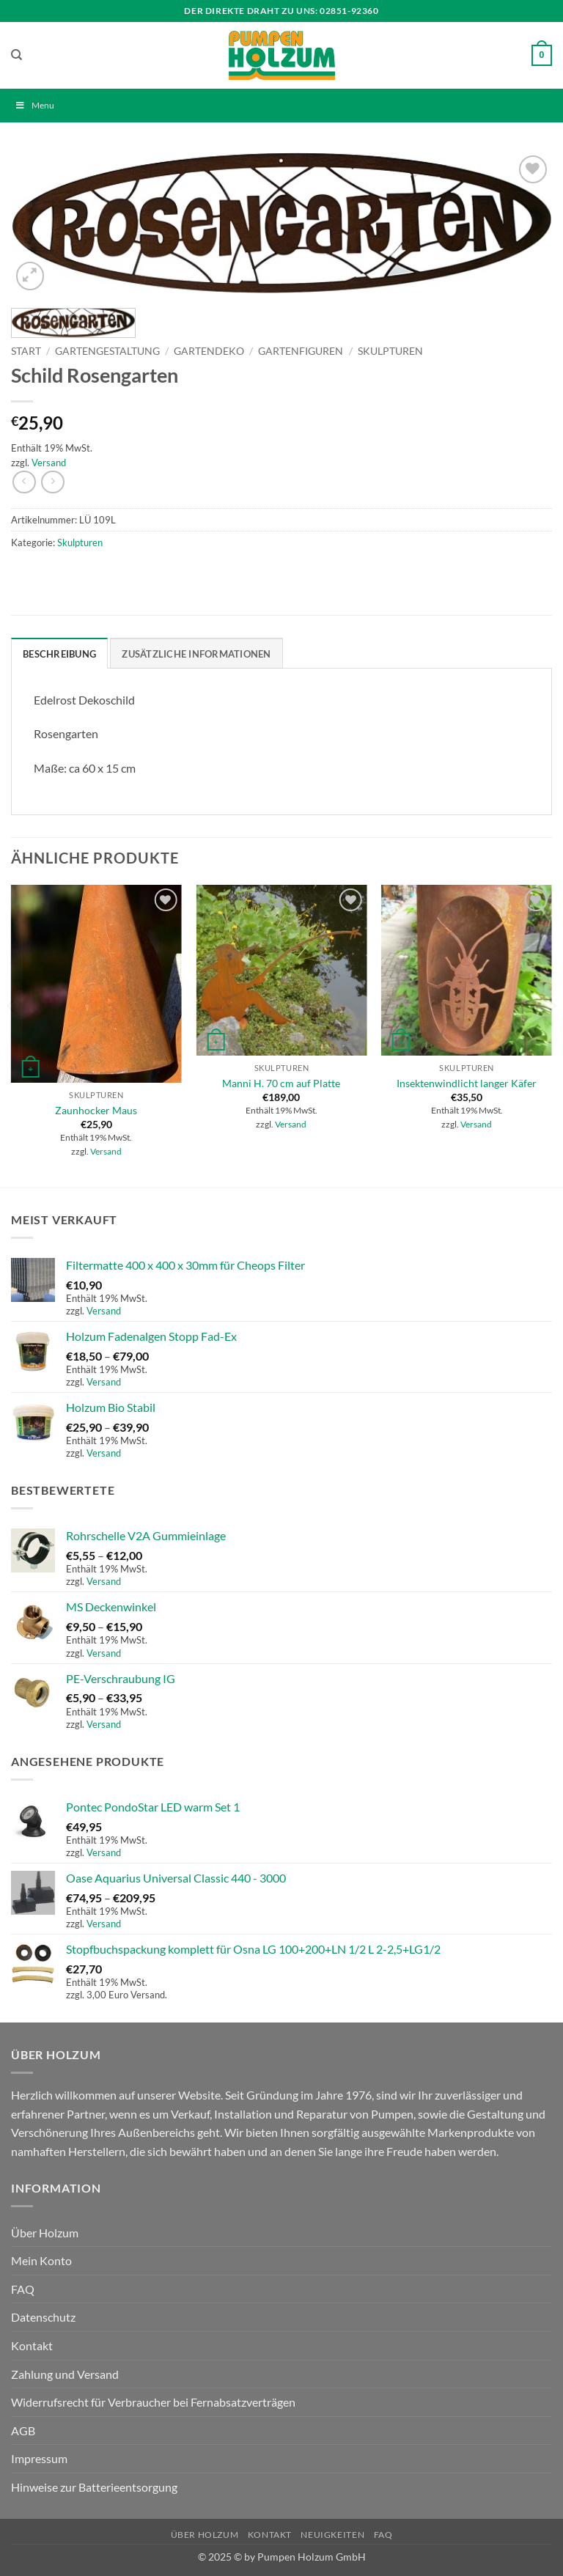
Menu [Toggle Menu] (34, 105)
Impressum (39, 2458)
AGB (23, 2430)
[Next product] (23, 482)
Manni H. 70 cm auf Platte (281, 1083)
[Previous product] (52, 482)
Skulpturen (390, 351)
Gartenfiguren (300, 351)
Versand (49, 462)
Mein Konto (41, 2260)
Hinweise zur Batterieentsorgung (94, 2487)
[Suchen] (16, 55)
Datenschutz (43, 2317)
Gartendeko (209, 351)
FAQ (22, 2289)
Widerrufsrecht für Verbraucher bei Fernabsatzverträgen (153, 2402)
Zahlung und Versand (65, 2374)
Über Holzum (44, 2233)
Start (26, 351)
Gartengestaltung (107, 351)
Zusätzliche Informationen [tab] (196, 654)
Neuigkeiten (332, 2534)
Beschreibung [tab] (59, 654)
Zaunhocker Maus (96, 1110)
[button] (541, 55)
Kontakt (32, 2345)
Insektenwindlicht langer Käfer (467, 1083)
